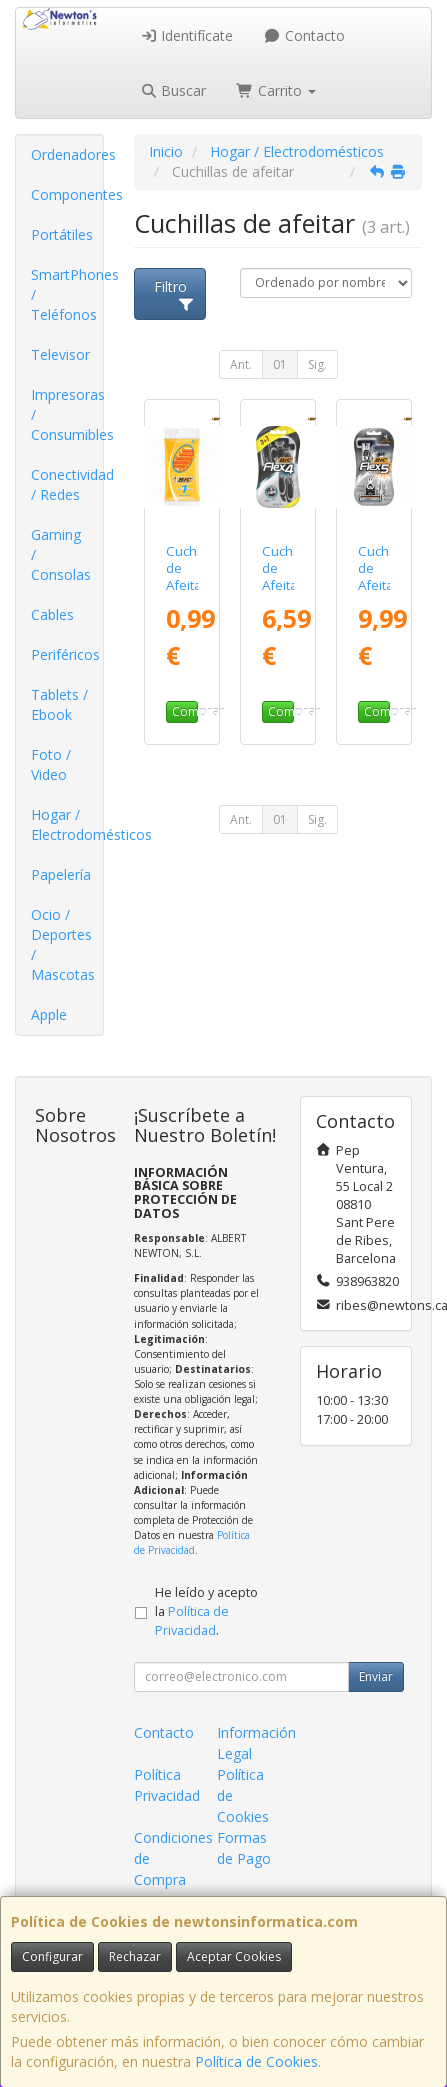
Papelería (61, 874)
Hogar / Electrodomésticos (67, 824)
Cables (52, 614)
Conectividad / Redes (67, 484)
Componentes (67, 194)
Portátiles (62, 234)
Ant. (241, 364)
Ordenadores (67, 154)
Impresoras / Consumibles (67, 414)
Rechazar (135, 1956)
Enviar (376, 1676)
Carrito (276, 90)
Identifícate (187, 35)
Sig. (317, 364)
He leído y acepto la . (206, 1611)
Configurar (52, 1956)
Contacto (304, 35)
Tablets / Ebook (59, 704)
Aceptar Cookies (234, 1956)
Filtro (174, 294)
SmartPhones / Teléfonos (67, 294)
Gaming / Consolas (61, 554)
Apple (49, 1014)
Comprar (185, 711)
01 (280, 364)
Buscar (173, 90)
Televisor (60, 354)
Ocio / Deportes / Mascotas (63, 944)
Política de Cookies (256, 2061)
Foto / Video (51, 764)
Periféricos (65, 654)
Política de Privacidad (192, 1542)
